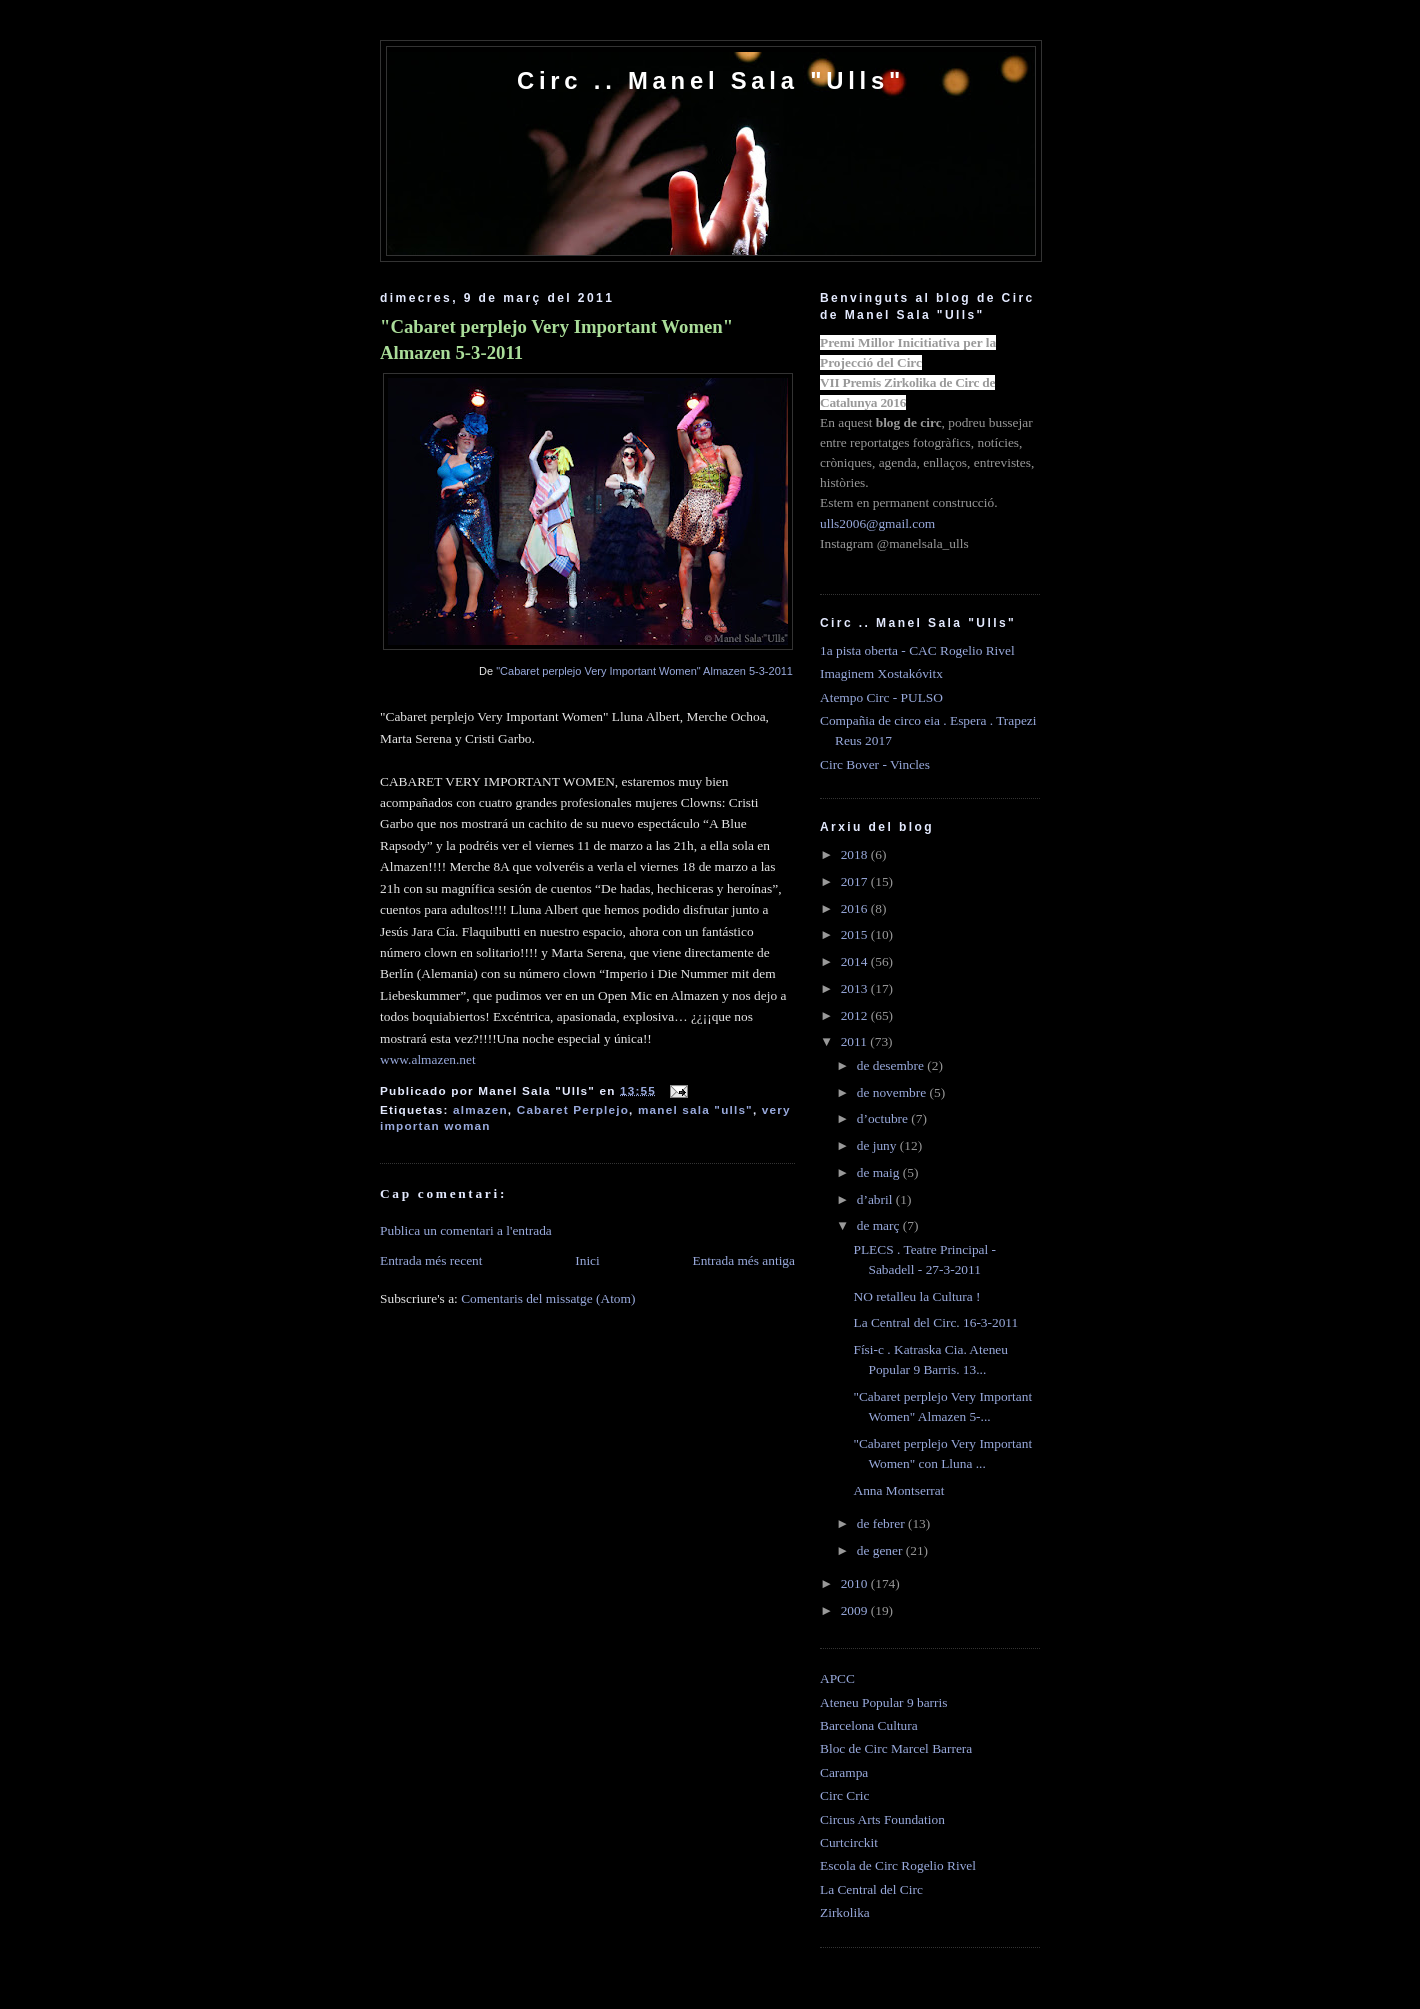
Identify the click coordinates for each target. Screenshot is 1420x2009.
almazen (480, 1109)
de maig (880, 1172)
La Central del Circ (871, 1889)
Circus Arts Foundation (882, 1819)
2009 (856, 1610)
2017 (856, 881)
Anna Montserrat (898, 1490)
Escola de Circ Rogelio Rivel (898, 1865)
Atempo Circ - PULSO (881, 697)
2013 (856, 988)
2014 (856, 961)
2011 (856, 1041)
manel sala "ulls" (695, 1109)
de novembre (893, 1092)
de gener (881, 1550)
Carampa (844, 1772)
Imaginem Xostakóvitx (881, 673)
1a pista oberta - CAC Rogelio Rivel (917, 650)
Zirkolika (845, 1912)
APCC (837, 1678)
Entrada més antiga (743, 1260)
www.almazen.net (428, 1059)
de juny (878, 1145)
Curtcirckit (849, 1842)
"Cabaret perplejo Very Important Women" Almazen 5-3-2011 (556, 339)
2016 (856, 908)
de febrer (882, 1523)
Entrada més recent (431, 1260)
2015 (856, 934)
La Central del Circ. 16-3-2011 (935, 1322)
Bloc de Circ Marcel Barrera (896, 1748)
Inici (587, 1260)
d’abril (876, 1199)
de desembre (892, 1065)
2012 (856, 1015)
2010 (856, 1583)
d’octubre (884, 1118)
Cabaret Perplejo (573, 1109)
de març (880, 1225)
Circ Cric (844, 1795)
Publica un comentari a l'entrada (466, 1230)
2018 (856, 854)
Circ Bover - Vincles (875, 764)
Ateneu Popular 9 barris (883, 1702)
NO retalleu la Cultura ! (916, 1296)
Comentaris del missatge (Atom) (548, 1298)
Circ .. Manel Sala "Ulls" (711, 80)
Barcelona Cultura (869, 1725)
